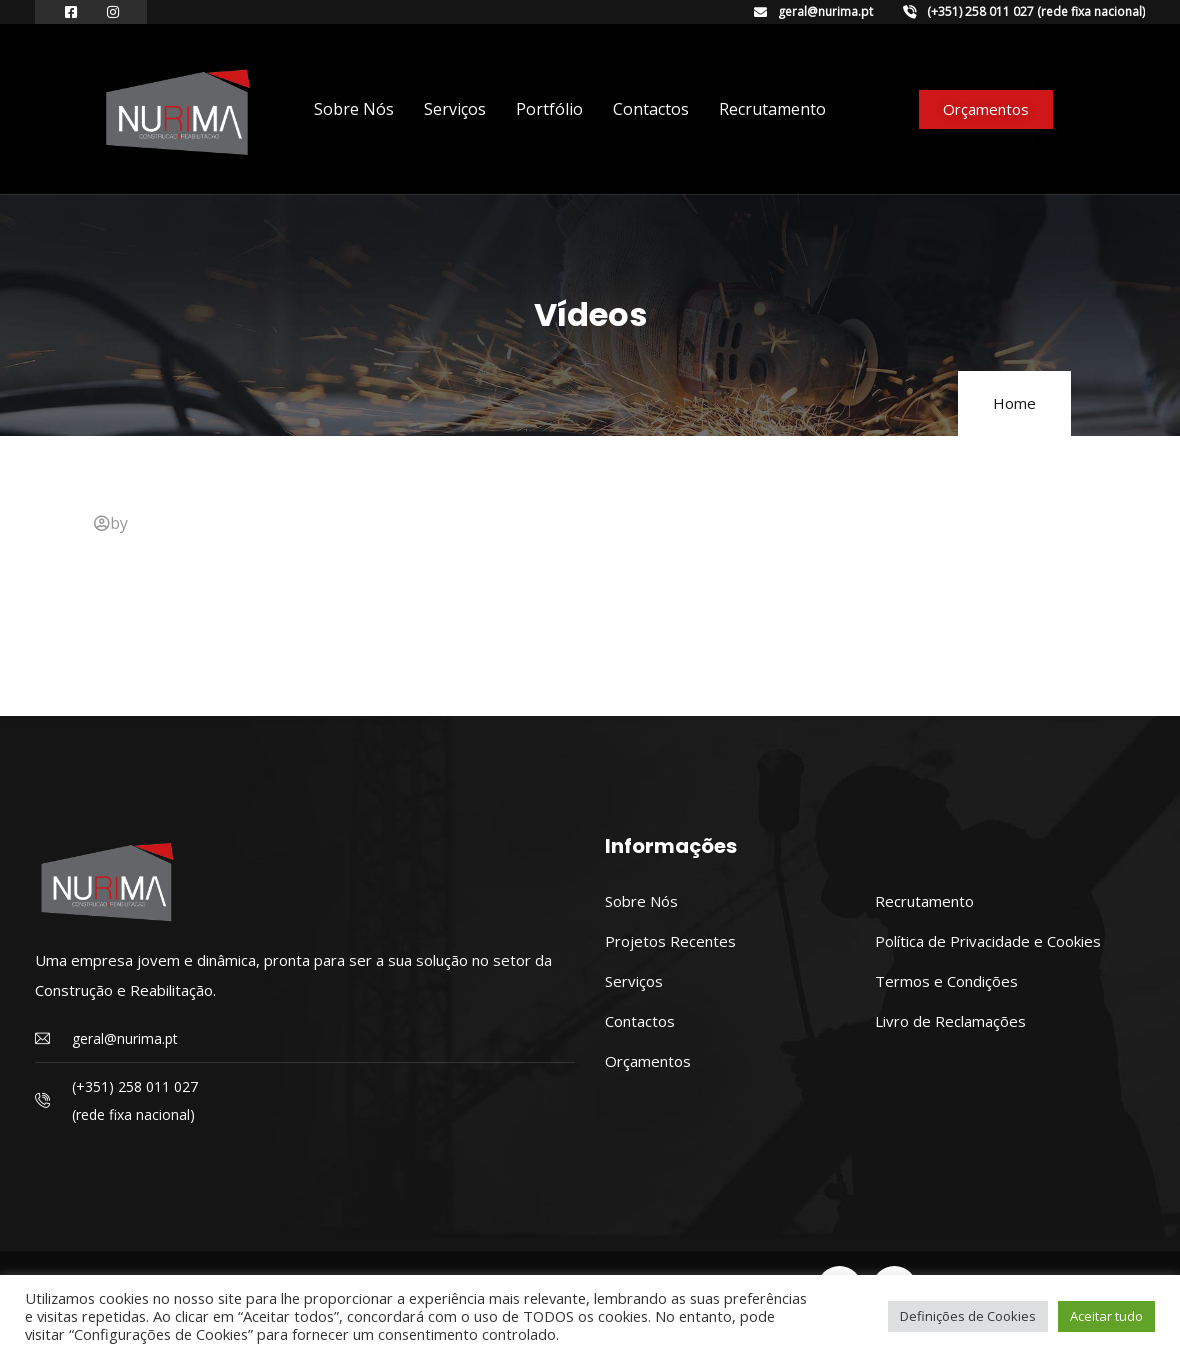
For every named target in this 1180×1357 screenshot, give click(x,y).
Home (1014, 403)
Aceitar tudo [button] (1106, 1316)
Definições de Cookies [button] (968, 1316)
